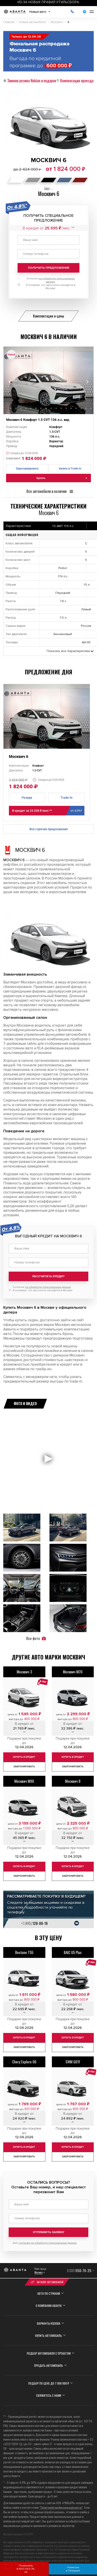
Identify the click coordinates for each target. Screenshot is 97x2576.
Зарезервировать (27, 468)
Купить (40, 478)
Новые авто (37, 11)
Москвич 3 (24, 1671)
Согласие (42, 1287)
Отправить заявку (48, 2232)
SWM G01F (73, 2061)
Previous (10, 382)
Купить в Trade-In (70, 468)
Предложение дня (48, 672)
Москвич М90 (24, 1781)
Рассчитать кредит (48, 1276)
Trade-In (66, 797)
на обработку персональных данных (48, 1287)
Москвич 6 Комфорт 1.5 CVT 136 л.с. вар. (38, 420)
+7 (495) (34, 1923)
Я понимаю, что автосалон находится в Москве (50, 286)
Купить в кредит (24, 1757)
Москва (39, 2272)
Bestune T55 (24, 1952)
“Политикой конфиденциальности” (61, 2507)
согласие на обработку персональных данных (48, 2243)
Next (87, 382)
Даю (45, 2243)
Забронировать (24, 1766)
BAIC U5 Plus (73, 1952)
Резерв (27, 797)
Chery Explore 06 (24, 2061)
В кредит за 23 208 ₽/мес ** (48, 810)
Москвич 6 (18, 756)
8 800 (79, 2270)
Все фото (36, 1638)
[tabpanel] (48, 380)
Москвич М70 (72, 1671)
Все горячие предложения (49, 829)
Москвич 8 (73, 1781)
